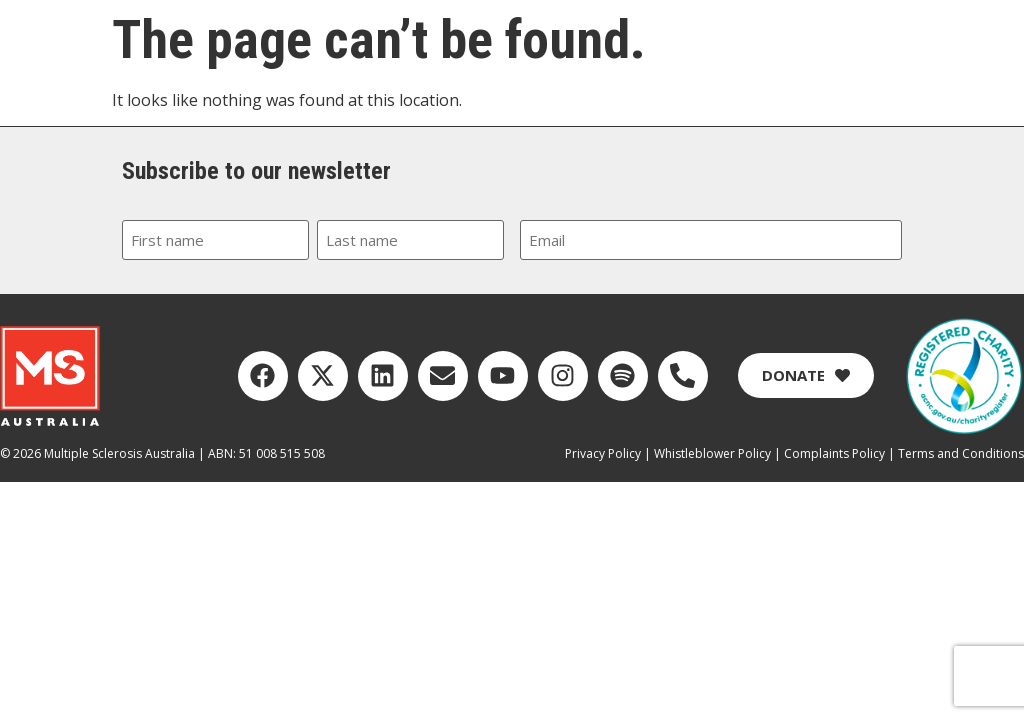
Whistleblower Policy (712, 453)
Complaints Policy (834, 453)
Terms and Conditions (961, 453)
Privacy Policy (603, 453)
